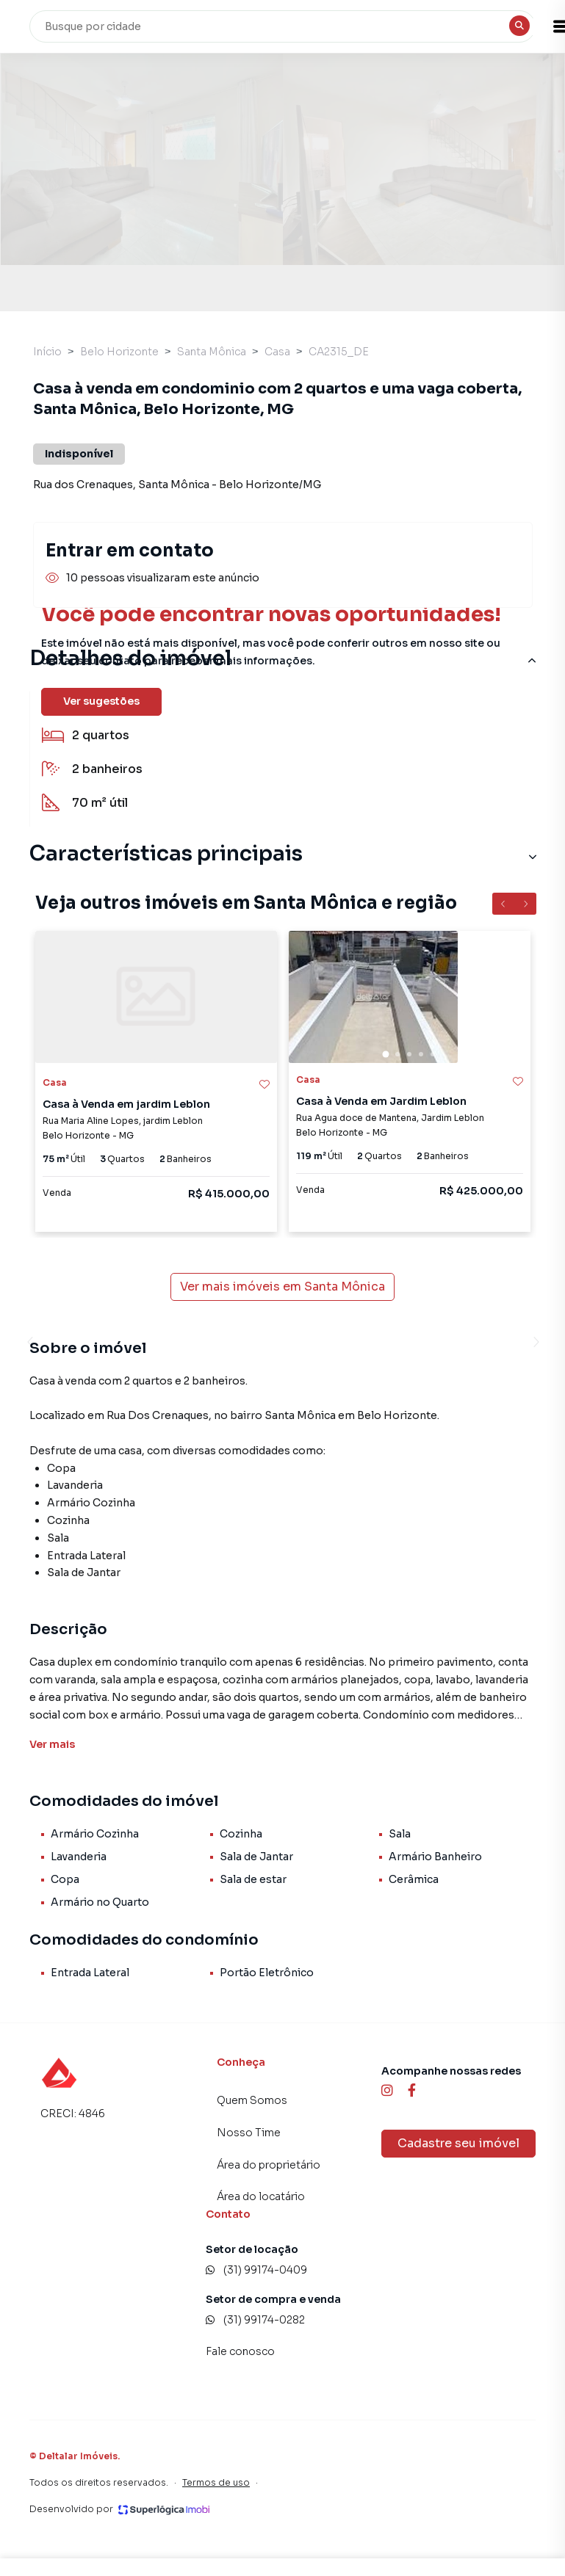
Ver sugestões (101, 701)
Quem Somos (252, 2100)
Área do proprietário (268, 2165)
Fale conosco (240, 2351)
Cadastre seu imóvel (458, 2143)
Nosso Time (249, 2132)
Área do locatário (261, 2196)
